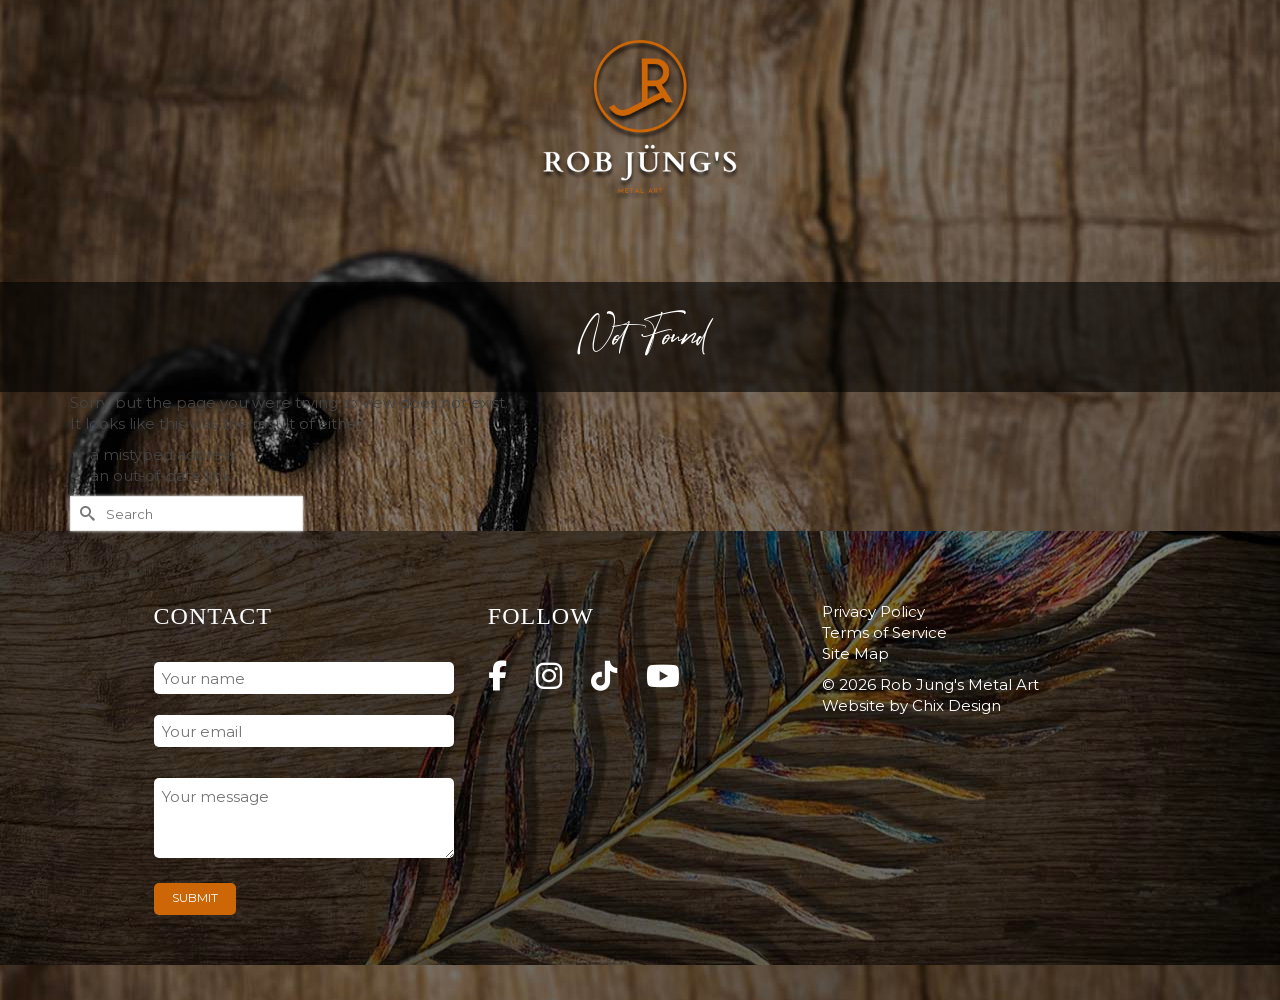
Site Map (855, 653)
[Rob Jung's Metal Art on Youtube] (663, 676)
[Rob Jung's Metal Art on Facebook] (497, 676)
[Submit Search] (85, 513)
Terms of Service (884, 632)
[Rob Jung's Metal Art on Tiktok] (604, 676)
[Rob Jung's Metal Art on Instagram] (549, 676)
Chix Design (956, 705)
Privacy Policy (873, 611)
